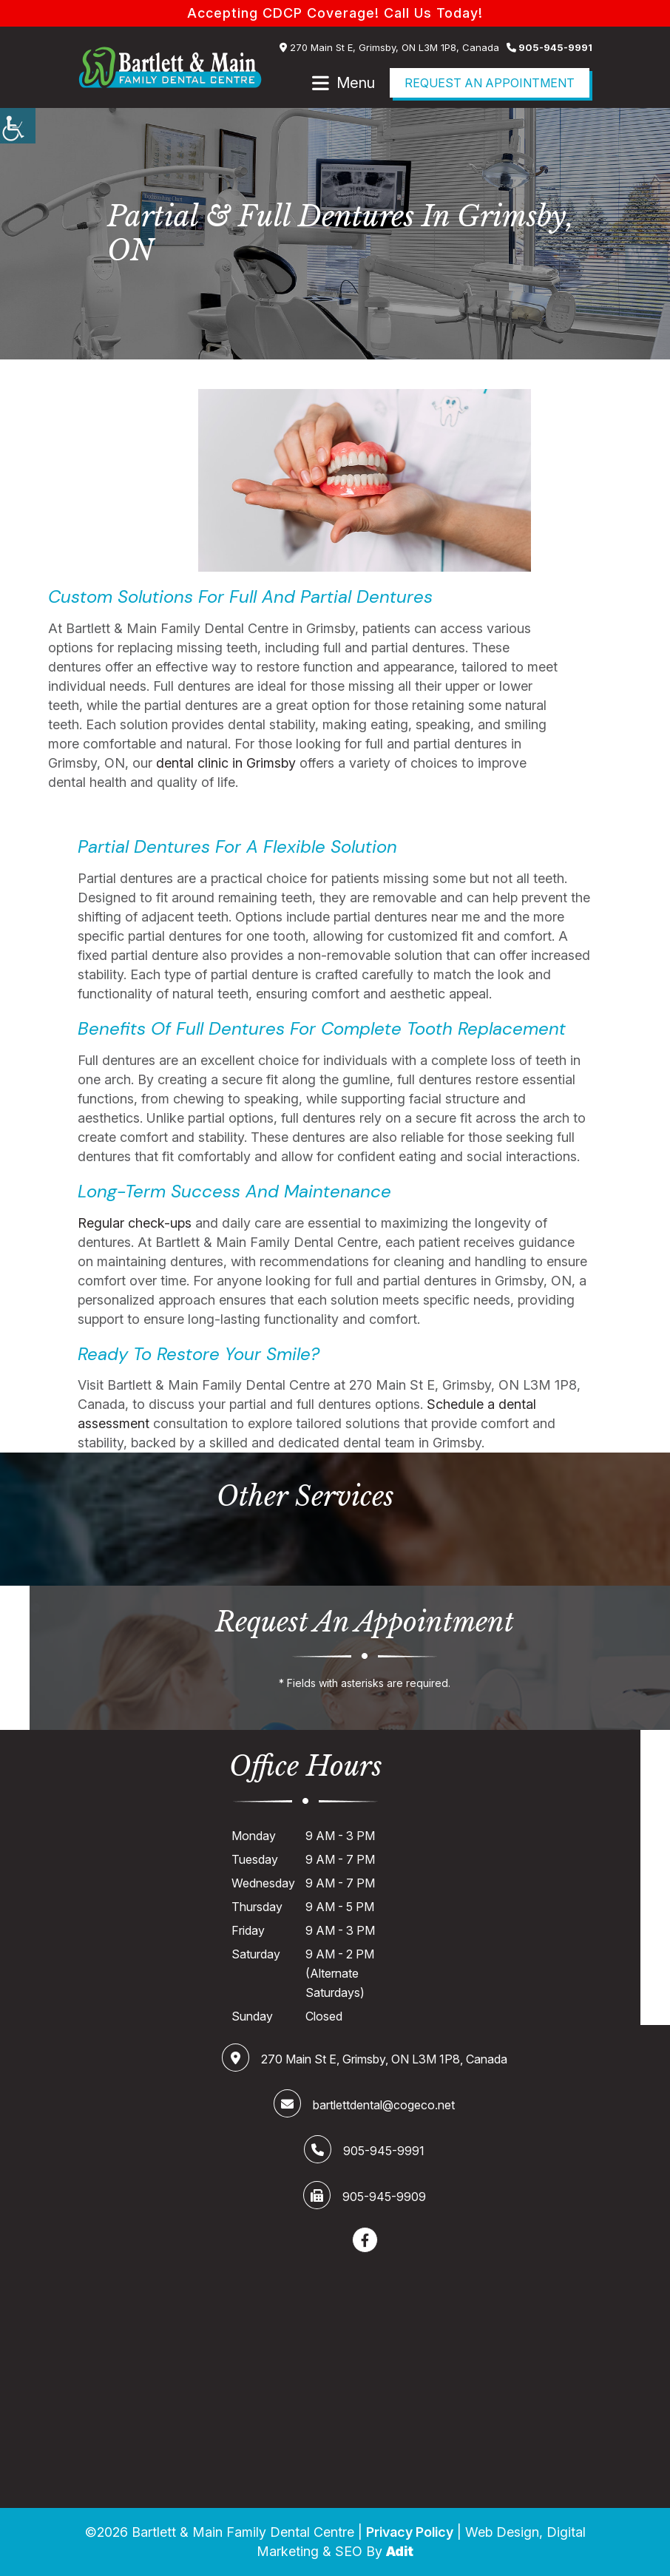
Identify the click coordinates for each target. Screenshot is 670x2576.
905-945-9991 (549, 47)
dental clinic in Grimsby (226, 763)
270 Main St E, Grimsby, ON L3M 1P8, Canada (389, 47)
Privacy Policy (409, 2532)
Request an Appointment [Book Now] (490, 82)
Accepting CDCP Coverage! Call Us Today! (335, 13)
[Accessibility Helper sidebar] (17, 125)
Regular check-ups (135, 1222)
